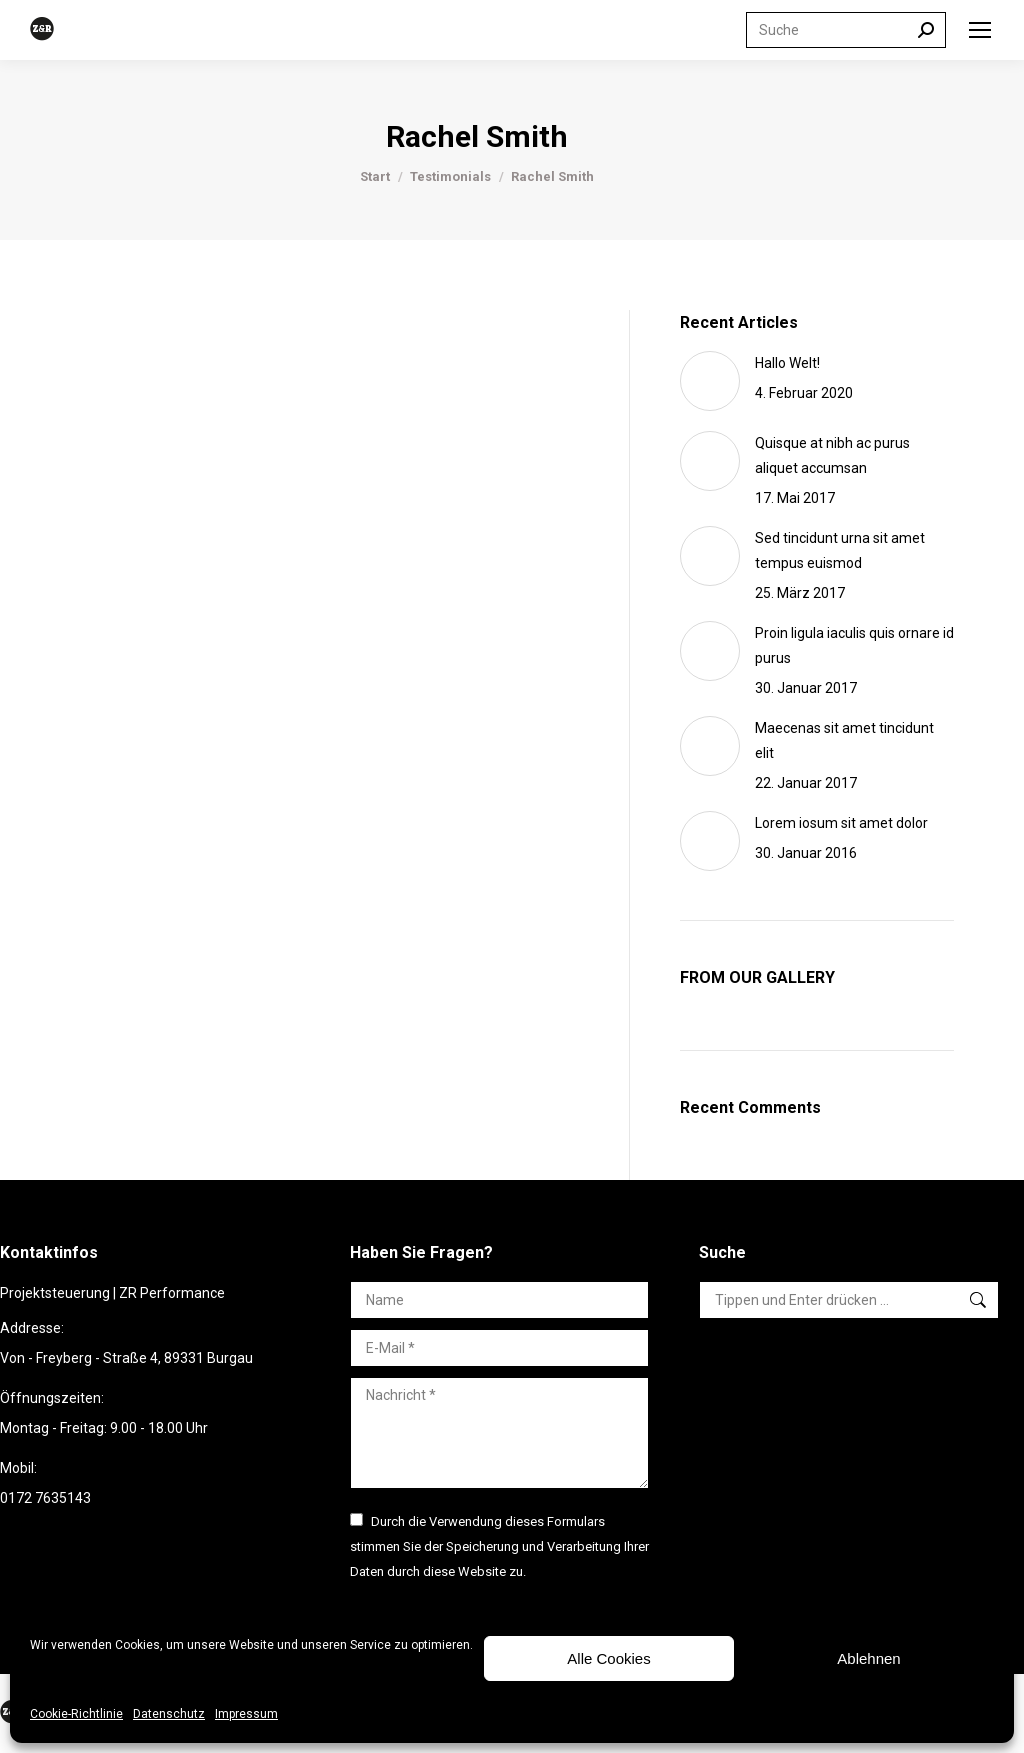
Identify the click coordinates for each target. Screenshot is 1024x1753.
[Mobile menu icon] (980, 30)
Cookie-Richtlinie (76, 1714)
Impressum (246, 1714)
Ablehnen (868, 1658)
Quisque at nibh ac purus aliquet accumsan (832, 455)
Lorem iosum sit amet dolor (841, 823)
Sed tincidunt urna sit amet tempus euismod (840, 550)
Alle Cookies (608, 1658)
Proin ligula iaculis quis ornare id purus (854, 645)
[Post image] (710, 381)
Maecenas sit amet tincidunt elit (844, 740)
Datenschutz (169, 1714)
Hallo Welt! (787, 363)
